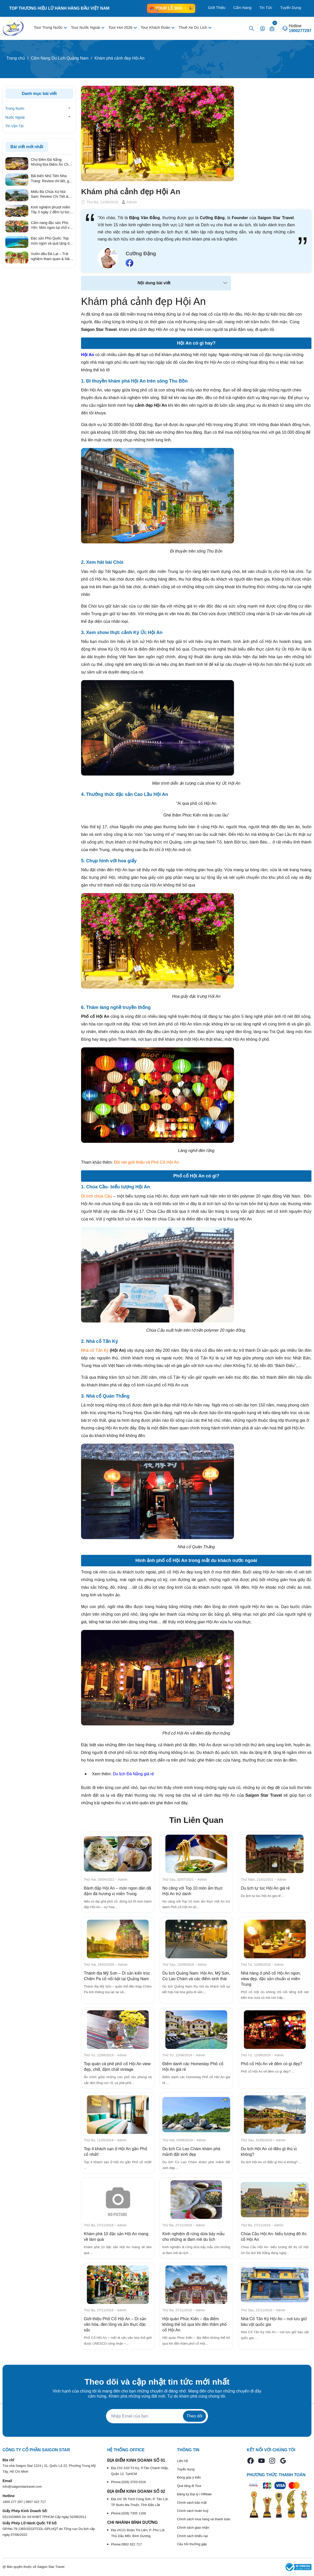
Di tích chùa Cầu (96, 1196)
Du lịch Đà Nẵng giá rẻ (133, 1774)
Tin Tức (265, 7)
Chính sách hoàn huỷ (192, 2511)
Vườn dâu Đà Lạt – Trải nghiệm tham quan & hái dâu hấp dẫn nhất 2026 (50, 256)
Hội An (87, 355)
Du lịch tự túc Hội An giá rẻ (265, 1888)
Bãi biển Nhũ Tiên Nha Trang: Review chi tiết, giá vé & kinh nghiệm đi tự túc (51, 179)
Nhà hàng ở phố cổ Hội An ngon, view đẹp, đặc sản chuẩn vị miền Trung (271, 1979)
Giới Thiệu (216, 7)
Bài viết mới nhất (26, 147)
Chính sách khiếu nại (192, 2536)
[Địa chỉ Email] (157, 2416)
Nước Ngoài (15, 117)
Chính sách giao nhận (193, 2527)
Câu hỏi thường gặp (192, 2544)
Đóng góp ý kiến (189, 2477)
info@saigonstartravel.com (22, 2486)
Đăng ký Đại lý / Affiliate (194, 2494)
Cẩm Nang (242, 7)
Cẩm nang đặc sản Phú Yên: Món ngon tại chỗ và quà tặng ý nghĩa (51, 225)
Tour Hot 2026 (120, 27)
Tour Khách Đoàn (156, 27)
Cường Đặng (141, 253)
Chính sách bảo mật (191, 2502)
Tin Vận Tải (14, 126)
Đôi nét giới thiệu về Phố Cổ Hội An (146, 1162)
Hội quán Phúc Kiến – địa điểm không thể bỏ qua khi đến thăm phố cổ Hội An (194, 2324)
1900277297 (300, 31)
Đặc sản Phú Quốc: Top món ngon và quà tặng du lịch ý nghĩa (51, 241)
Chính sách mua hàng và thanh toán (203, 2519)
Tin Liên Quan (196, 1820)
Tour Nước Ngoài (86, 27)
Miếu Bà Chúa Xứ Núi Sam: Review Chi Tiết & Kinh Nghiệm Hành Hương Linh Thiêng (52, 194)
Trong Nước (14, 108)
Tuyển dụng (185, 2469)
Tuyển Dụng (290, 7)
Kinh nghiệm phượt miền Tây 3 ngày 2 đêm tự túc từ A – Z (50, 210)
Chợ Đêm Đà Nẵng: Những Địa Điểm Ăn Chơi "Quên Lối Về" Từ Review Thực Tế (51, 162)
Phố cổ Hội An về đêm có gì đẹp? (271, 2064)
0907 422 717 (35, 2502)
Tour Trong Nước (49, 27)
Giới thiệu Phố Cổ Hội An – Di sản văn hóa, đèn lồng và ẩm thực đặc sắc (115, 2324)
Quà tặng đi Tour (189, 2486)
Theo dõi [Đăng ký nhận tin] (194, 2416)
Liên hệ (182, 2461)
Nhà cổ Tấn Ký (95, 1350)
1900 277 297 (13, 2502)
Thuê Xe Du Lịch (193, 27)
